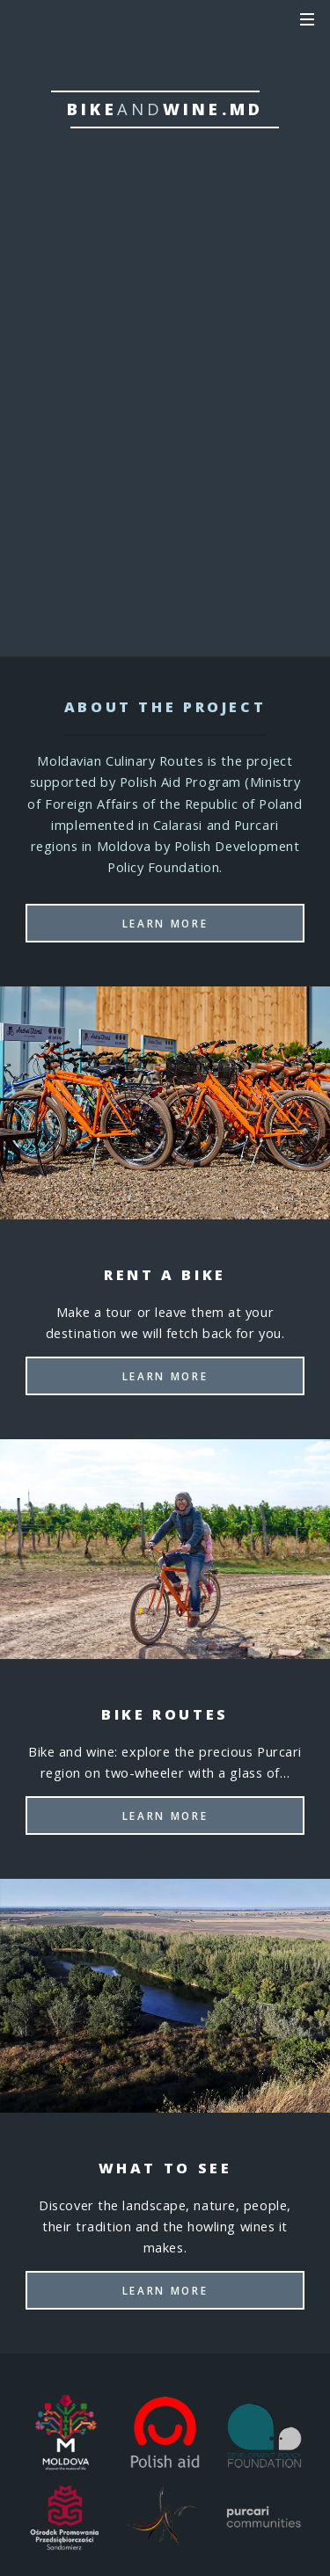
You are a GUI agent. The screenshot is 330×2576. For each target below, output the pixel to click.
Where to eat (165, 542)
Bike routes (165, 428)
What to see (164, 485)
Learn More (165, 923)
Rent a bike (164, 371)
